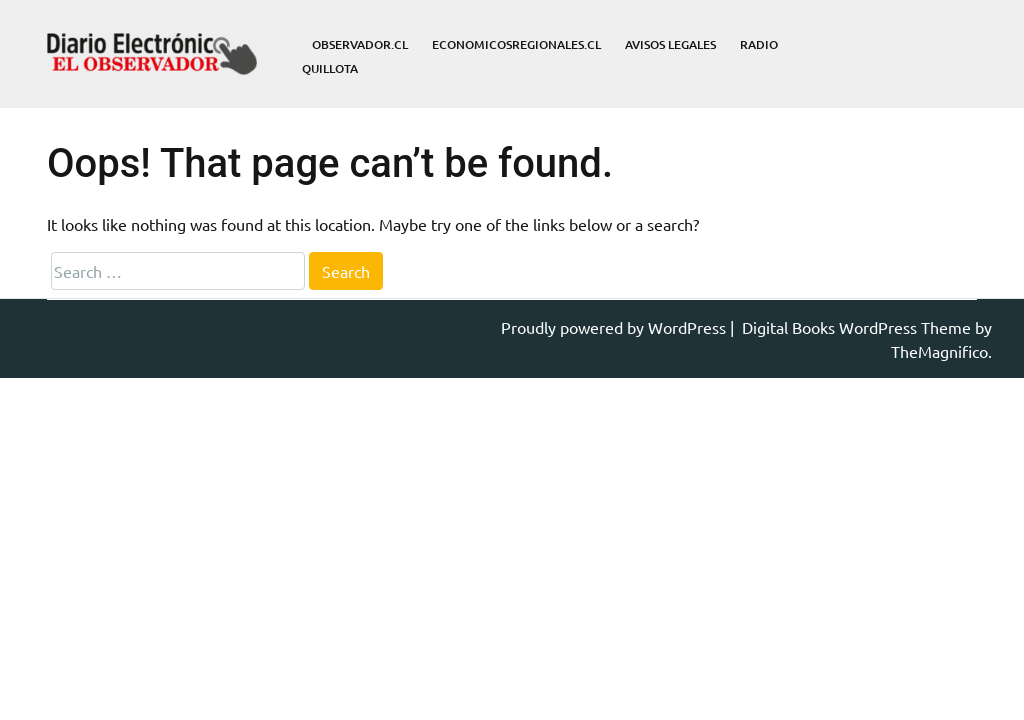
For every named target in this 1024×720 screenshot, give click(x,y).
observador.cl (360, 44)
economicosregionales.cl (516, 44)
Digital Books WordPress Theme (858, 327)
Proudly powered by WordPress (615, 327)
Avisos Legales (670, 44)
